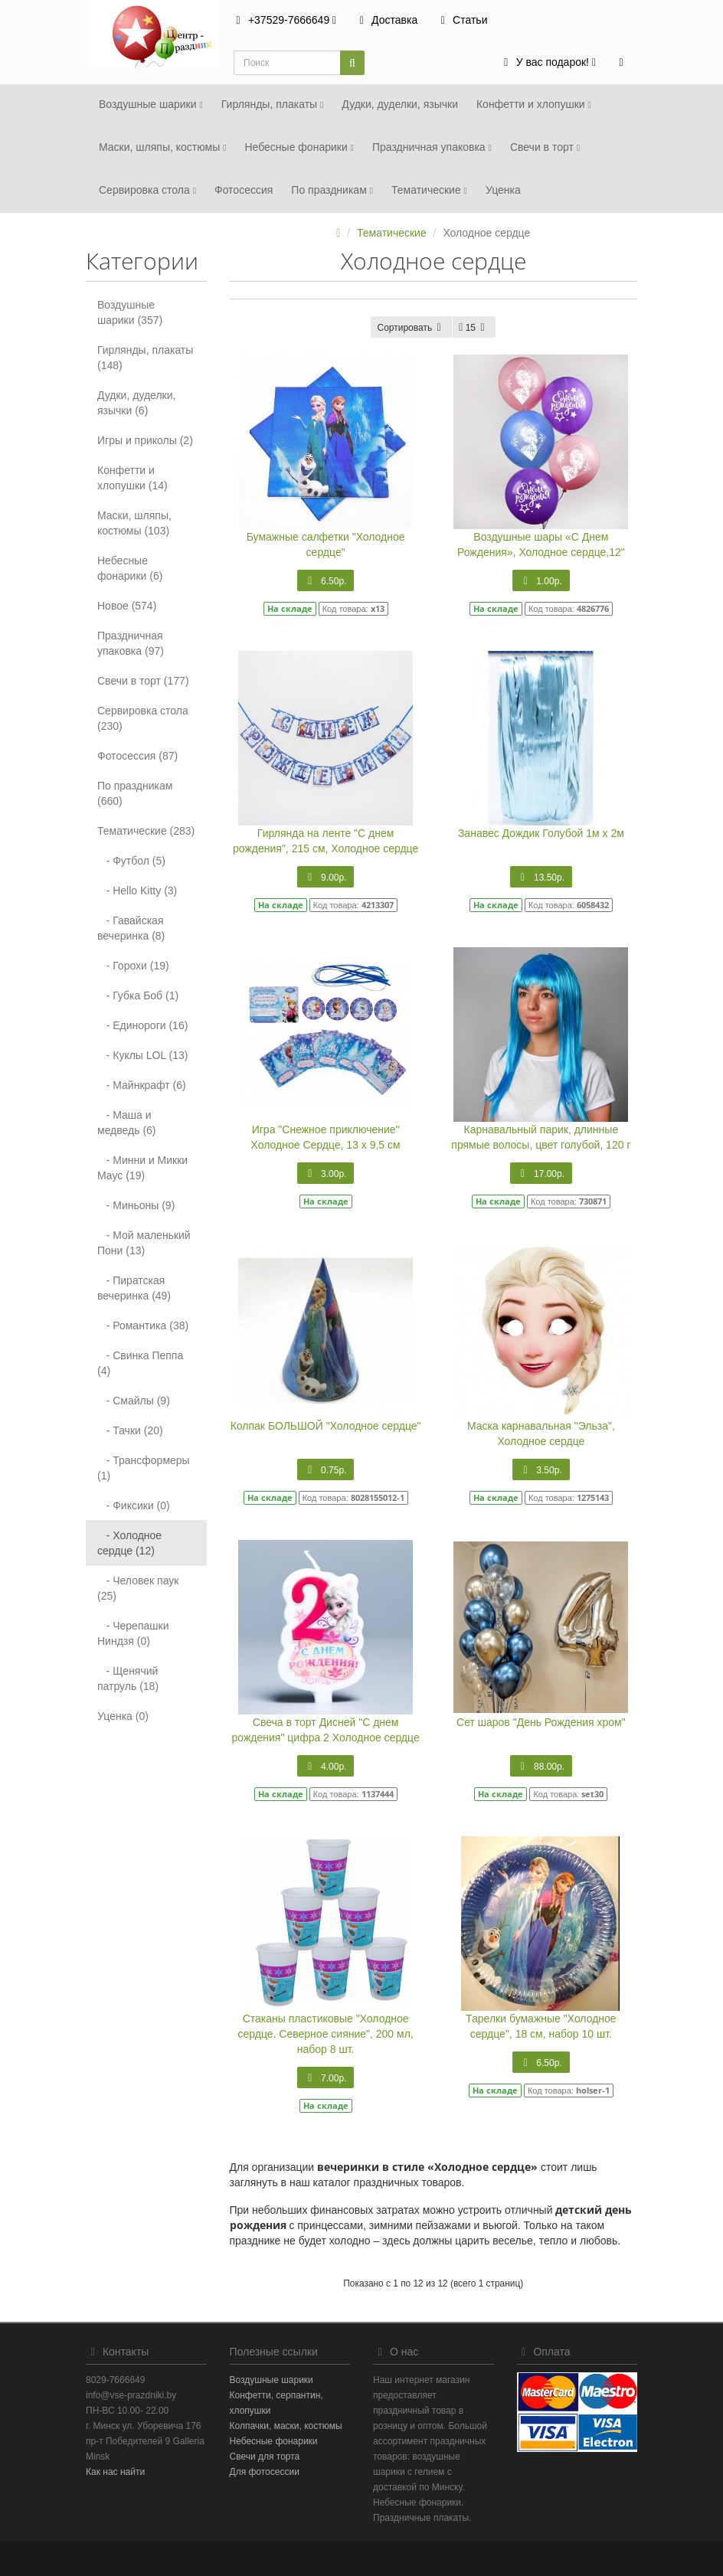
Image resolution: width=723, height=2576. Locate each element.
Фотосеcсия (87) (137, 756)
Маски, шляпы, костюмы (162, 147)
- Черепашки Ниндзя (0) (132, 1633)
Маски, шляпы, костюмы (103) (134, 523)
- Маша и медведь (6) (126, 1122)
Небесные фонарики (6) (129, 568)
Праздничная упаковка (432, 147)
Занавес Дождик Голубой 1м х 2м (541, 833)
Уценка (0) (123, 1716)
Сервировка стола (147, 190)
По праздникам (332, 190)
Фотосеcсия (243, 190)
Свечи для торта (265, 2456)
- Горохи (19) (133, 965)
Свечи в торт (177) (143, 681)
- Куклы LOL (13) (142, 1055)
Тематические (429, 190)
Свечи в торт (545, 147)
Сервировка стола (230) (142, 718)
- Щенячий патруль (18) (128, 1678)
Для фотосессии (264, 2471)
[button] (547, 63)
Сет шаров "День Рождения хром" (541, 1722)
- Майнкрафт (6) (141, 1085)
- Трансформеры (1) (143, 1468)
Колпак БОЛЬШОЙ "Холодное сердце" (326, 1426)
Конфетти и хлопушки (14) (132, 478)
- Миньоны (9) (136, 1205)
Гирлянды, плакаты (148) (145, 357)
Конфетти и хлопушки (533, 104)
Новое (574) (126, 606)
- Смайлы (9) (133, 1400)
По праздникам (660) (134, 793)
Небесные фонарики (298, 147)
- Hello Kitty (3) (137, 890)
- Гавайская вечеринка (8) (131, 928)
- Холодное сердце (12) (129, 1543)
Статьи (461, 20)
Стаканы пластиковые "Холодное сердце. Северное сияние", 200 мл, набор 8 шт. (326, 2033)
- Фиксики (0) (133, 1505)
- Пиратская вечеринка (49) (134, 1288)
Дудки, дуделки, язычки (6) (136, 403)
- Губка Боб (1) (137, 995)
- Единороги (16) (142, 1025)
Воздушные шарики (151, 104)
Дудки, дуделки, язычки (400, 104)
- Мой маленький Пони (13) (144, 1243)
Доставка (386, 20)
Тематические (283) (146, 831)
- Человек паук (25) (137, 1588)
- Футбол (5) (131, 861)
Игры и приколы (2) (145, 440)
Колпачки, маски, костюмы (286, 2426)
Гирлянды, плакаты (272, 104)
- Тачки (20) (130, 1430)
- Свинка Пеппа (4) (140, 1363)
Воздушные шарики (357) (129, 312)
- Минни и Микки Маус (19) (142, 1168)
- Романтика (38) (142, 1325)
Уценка (503, 190)
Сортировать (411, 327)
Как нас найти (115, 2471)
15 (474, 327)
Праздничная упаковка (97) (130, 643)
